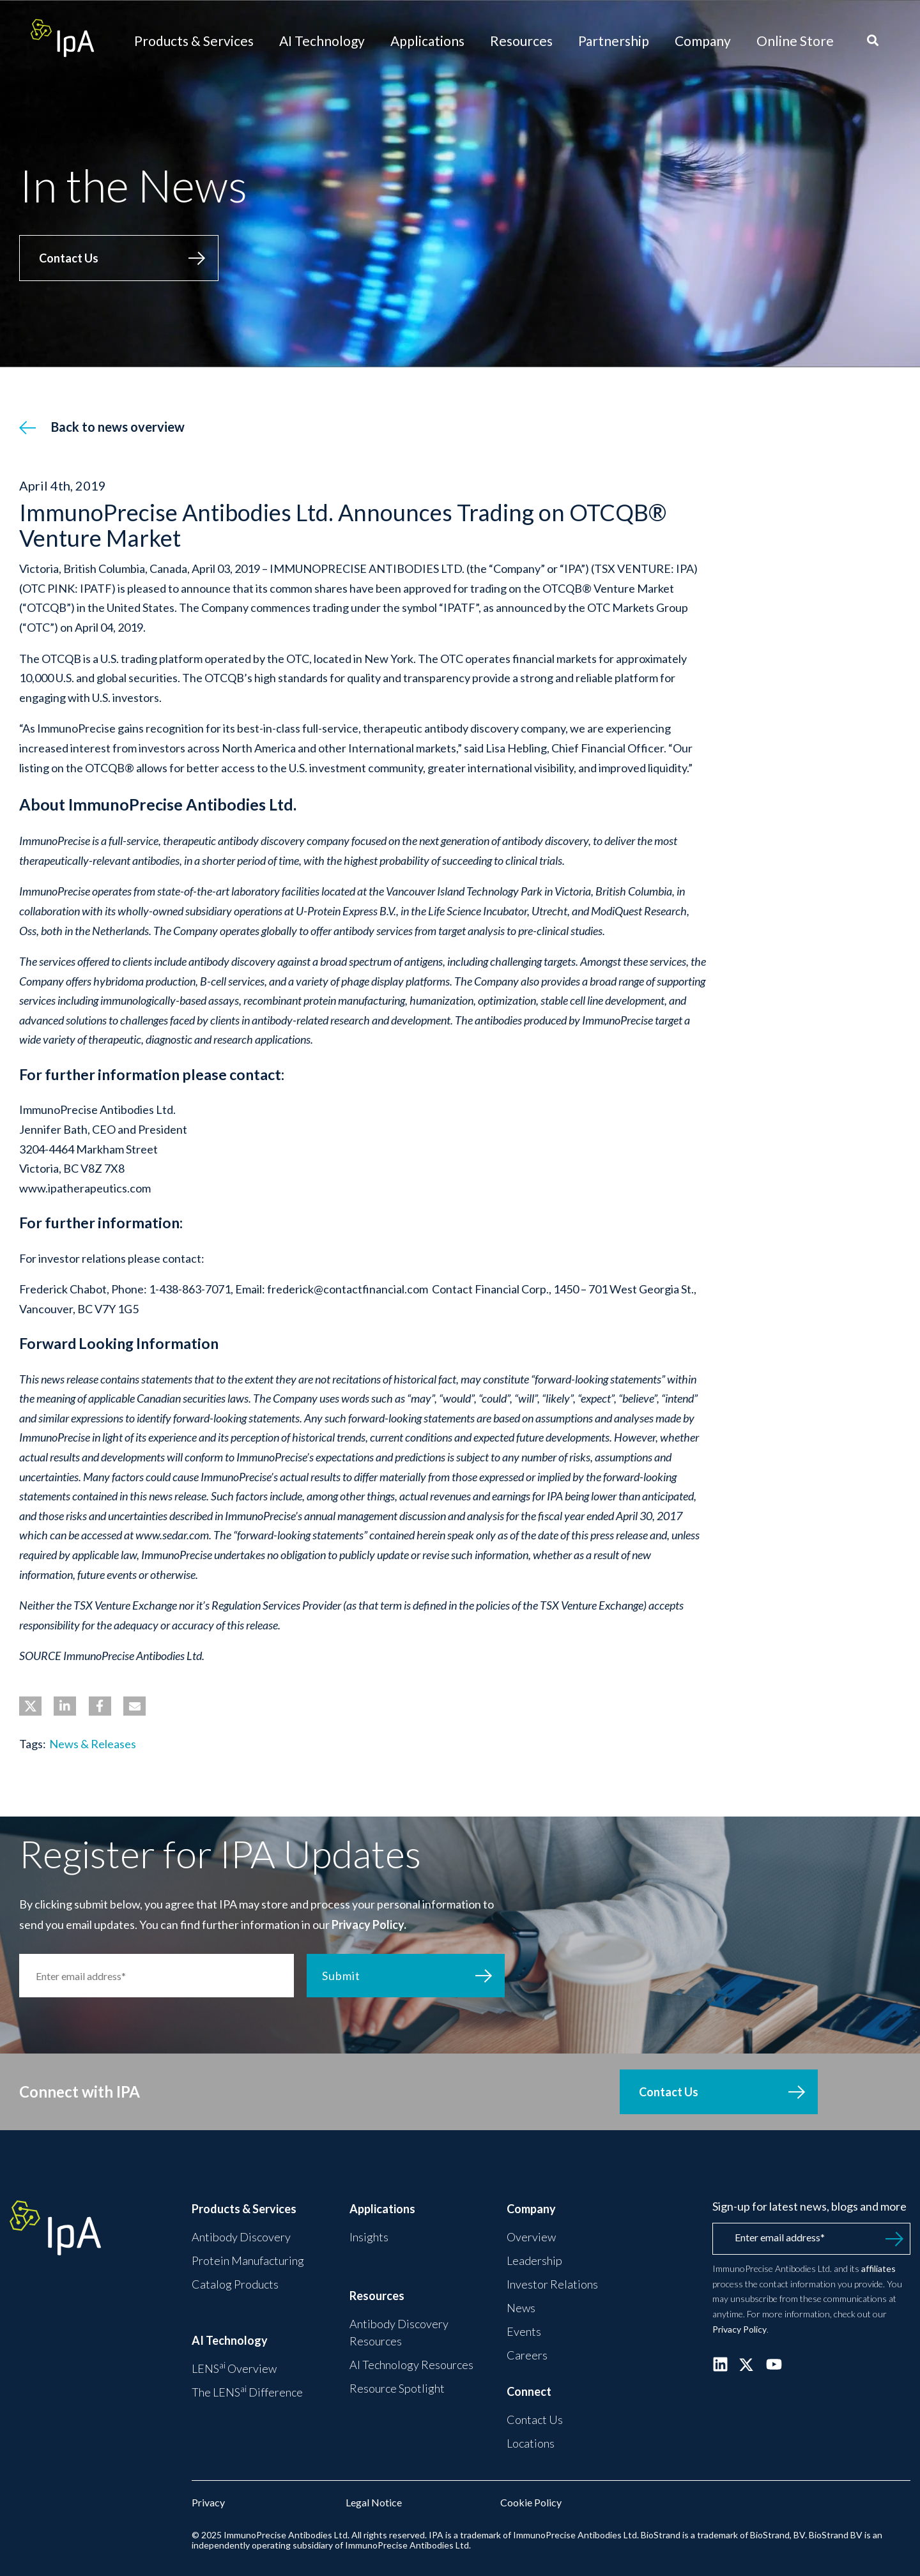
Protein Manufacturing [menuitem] (248, 2260)
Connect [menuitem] (529, 2391)
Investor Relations (552, 2284)
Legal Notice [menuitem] (374, 2502)
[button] (30, 1706)
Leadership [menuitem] (534, 2260)
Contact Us (68, 258)
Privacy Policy (739, 2329)
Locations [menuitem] (531, 2443)
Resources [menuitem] (376, 2296)
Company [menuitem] (531, 2209)
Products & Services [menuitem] (244, 2209)
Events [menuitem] (524, 2331)
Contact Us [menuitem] (535, 2419)
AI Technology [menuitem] (230, 2340)
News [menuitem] (521, 2308)
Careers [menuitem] (527, 2355)
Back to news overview (118, 426)
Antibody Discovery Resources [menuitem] (398, 2332)
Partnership (613, 41)
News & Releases (92, 1744)
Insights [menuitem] (368, 2237)
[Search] (872, 41)
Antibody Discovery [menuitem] (241, 2237)
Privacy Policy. (369, 1924)
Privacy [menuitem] (208, 2502)
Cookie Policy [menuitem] (531, 2502)
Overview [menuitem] (531, 2237)
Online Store (795, 41)
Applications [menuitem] (382, 2209)
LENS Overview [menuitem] (234, 2367)
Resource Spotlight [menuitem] (397, 2388)
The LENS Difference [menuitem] (247, 2391)
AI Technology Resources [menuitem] (411, 2365)
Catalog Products (235, 2284)
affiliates (878, 2268)
